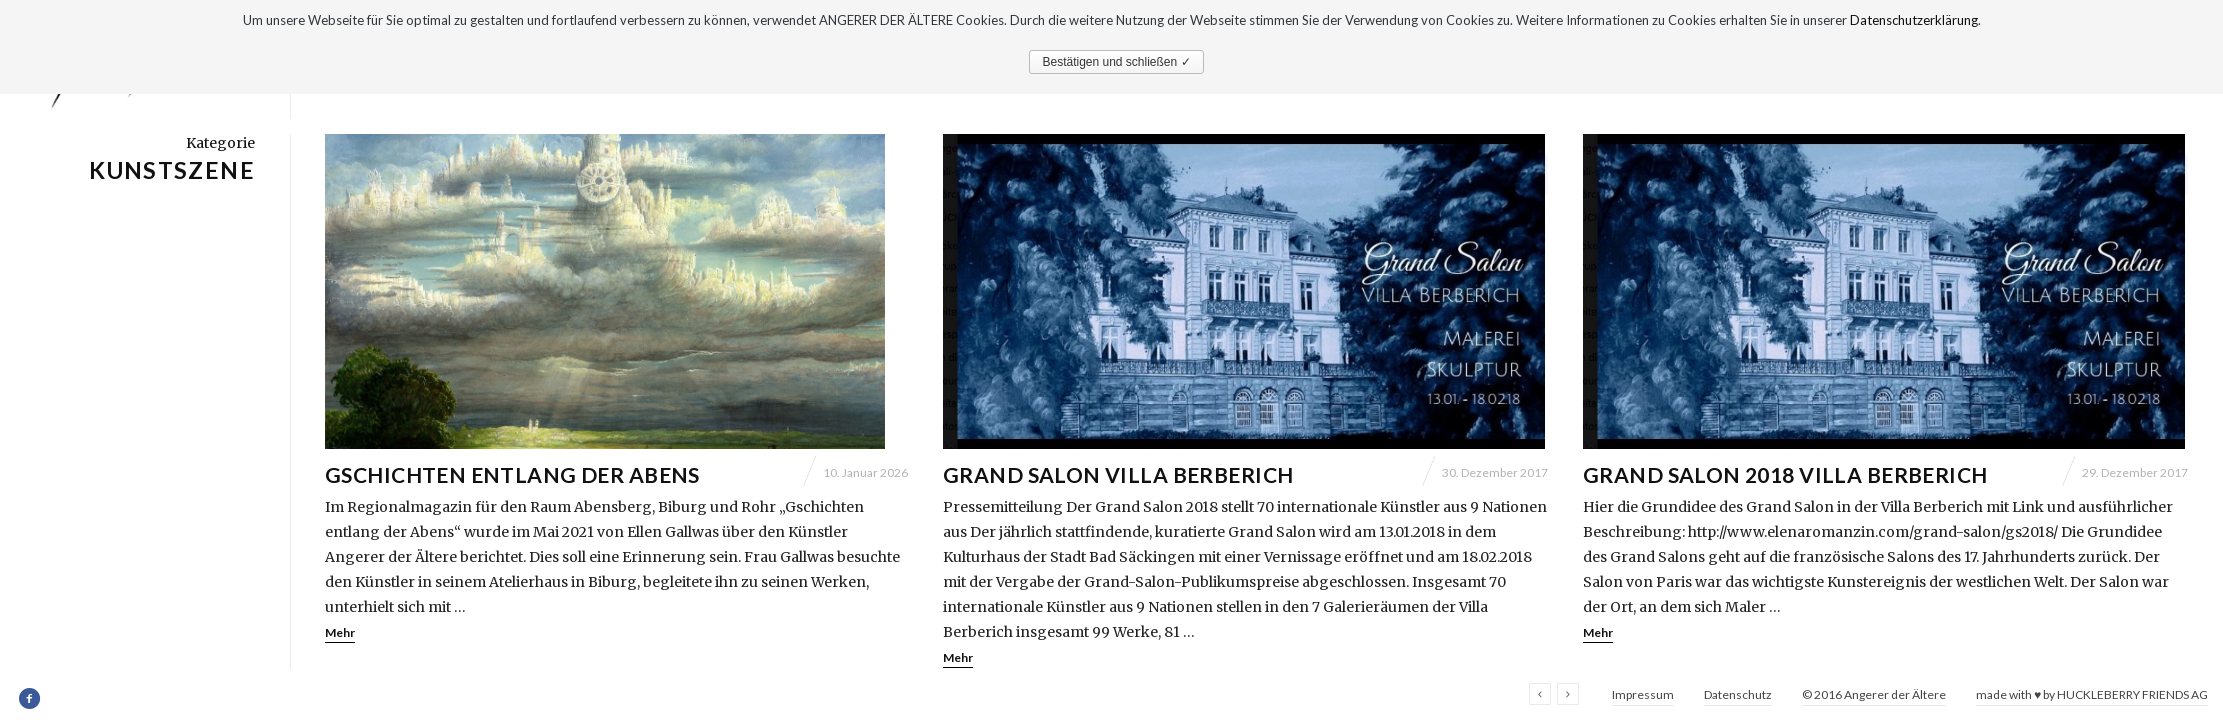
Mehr (340, 632)
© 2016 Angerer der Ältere (1874, 694)
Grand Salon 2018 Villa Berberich (1785, 474)
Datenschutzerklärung (1914, 20)
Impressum (1643, 694)
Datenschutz (1738, 694)
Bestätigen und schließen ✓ (1116, 62)
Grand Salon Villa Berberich (1118, 474)
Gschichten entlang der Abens (512, 474)
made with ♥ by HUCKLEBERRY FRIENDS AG (2092, 694)
